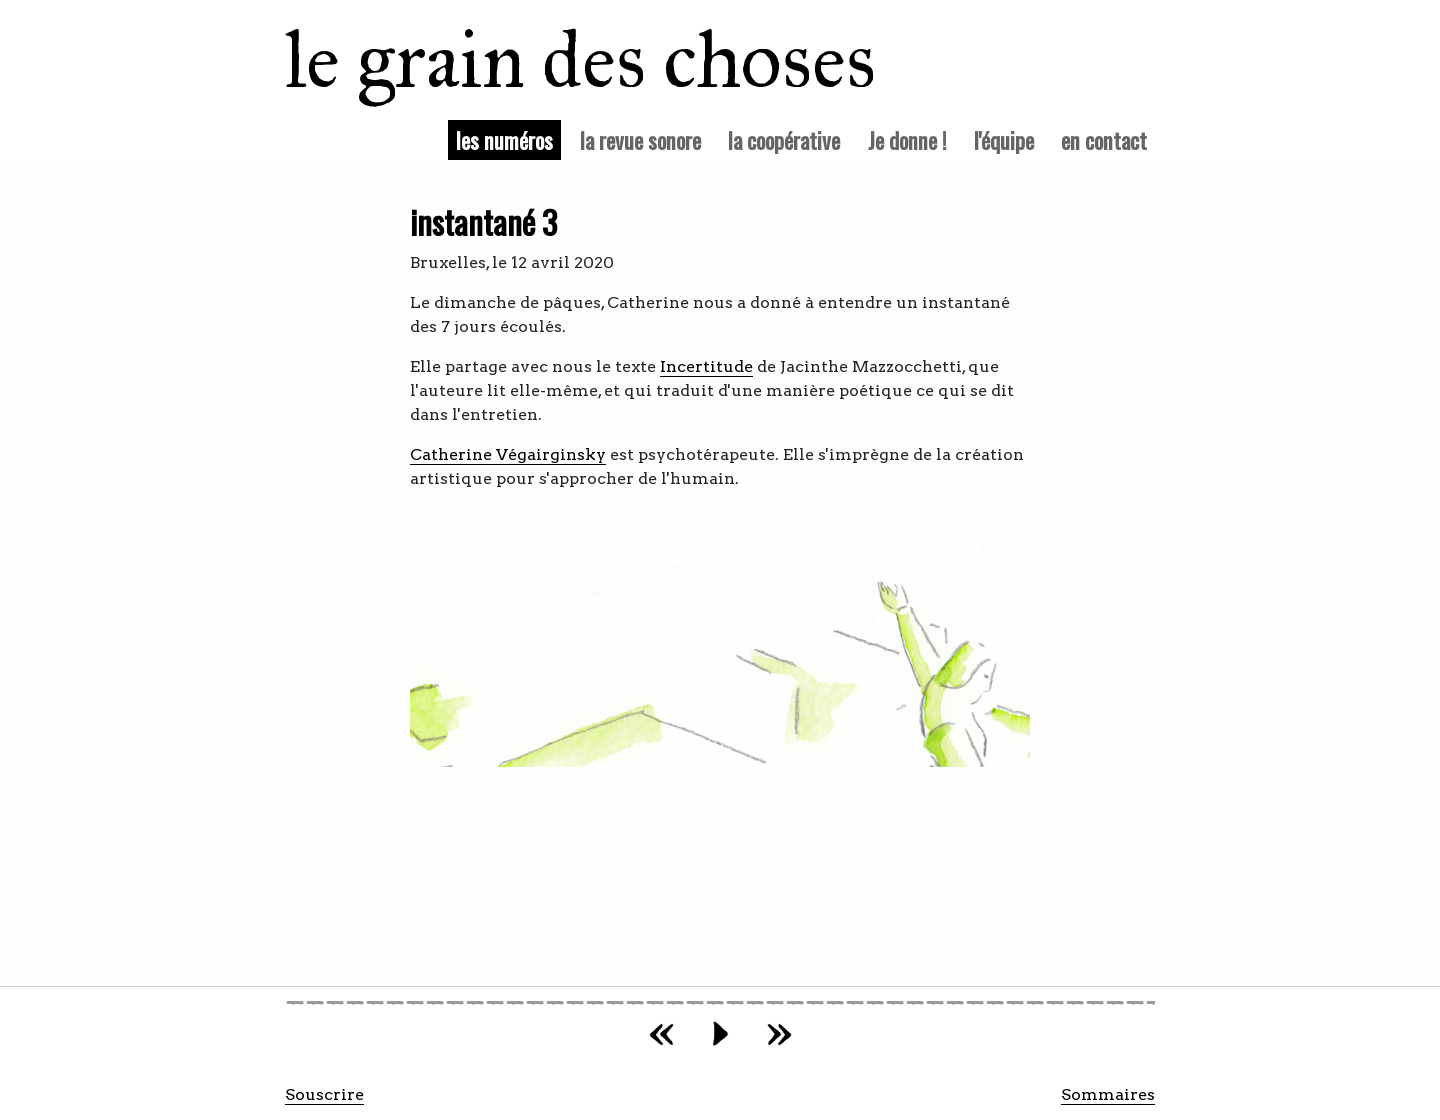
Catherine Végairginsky (508, 454)
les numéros (508, 139)
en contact (1104, 139)
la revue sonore (640, 139)
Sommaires (1108, 1094)
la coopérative (784, 139)
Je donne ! (907, 139)
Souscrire (324, 1094)
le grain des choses (554, 60)
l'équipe (1004, 139)
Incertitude (706, 366)
